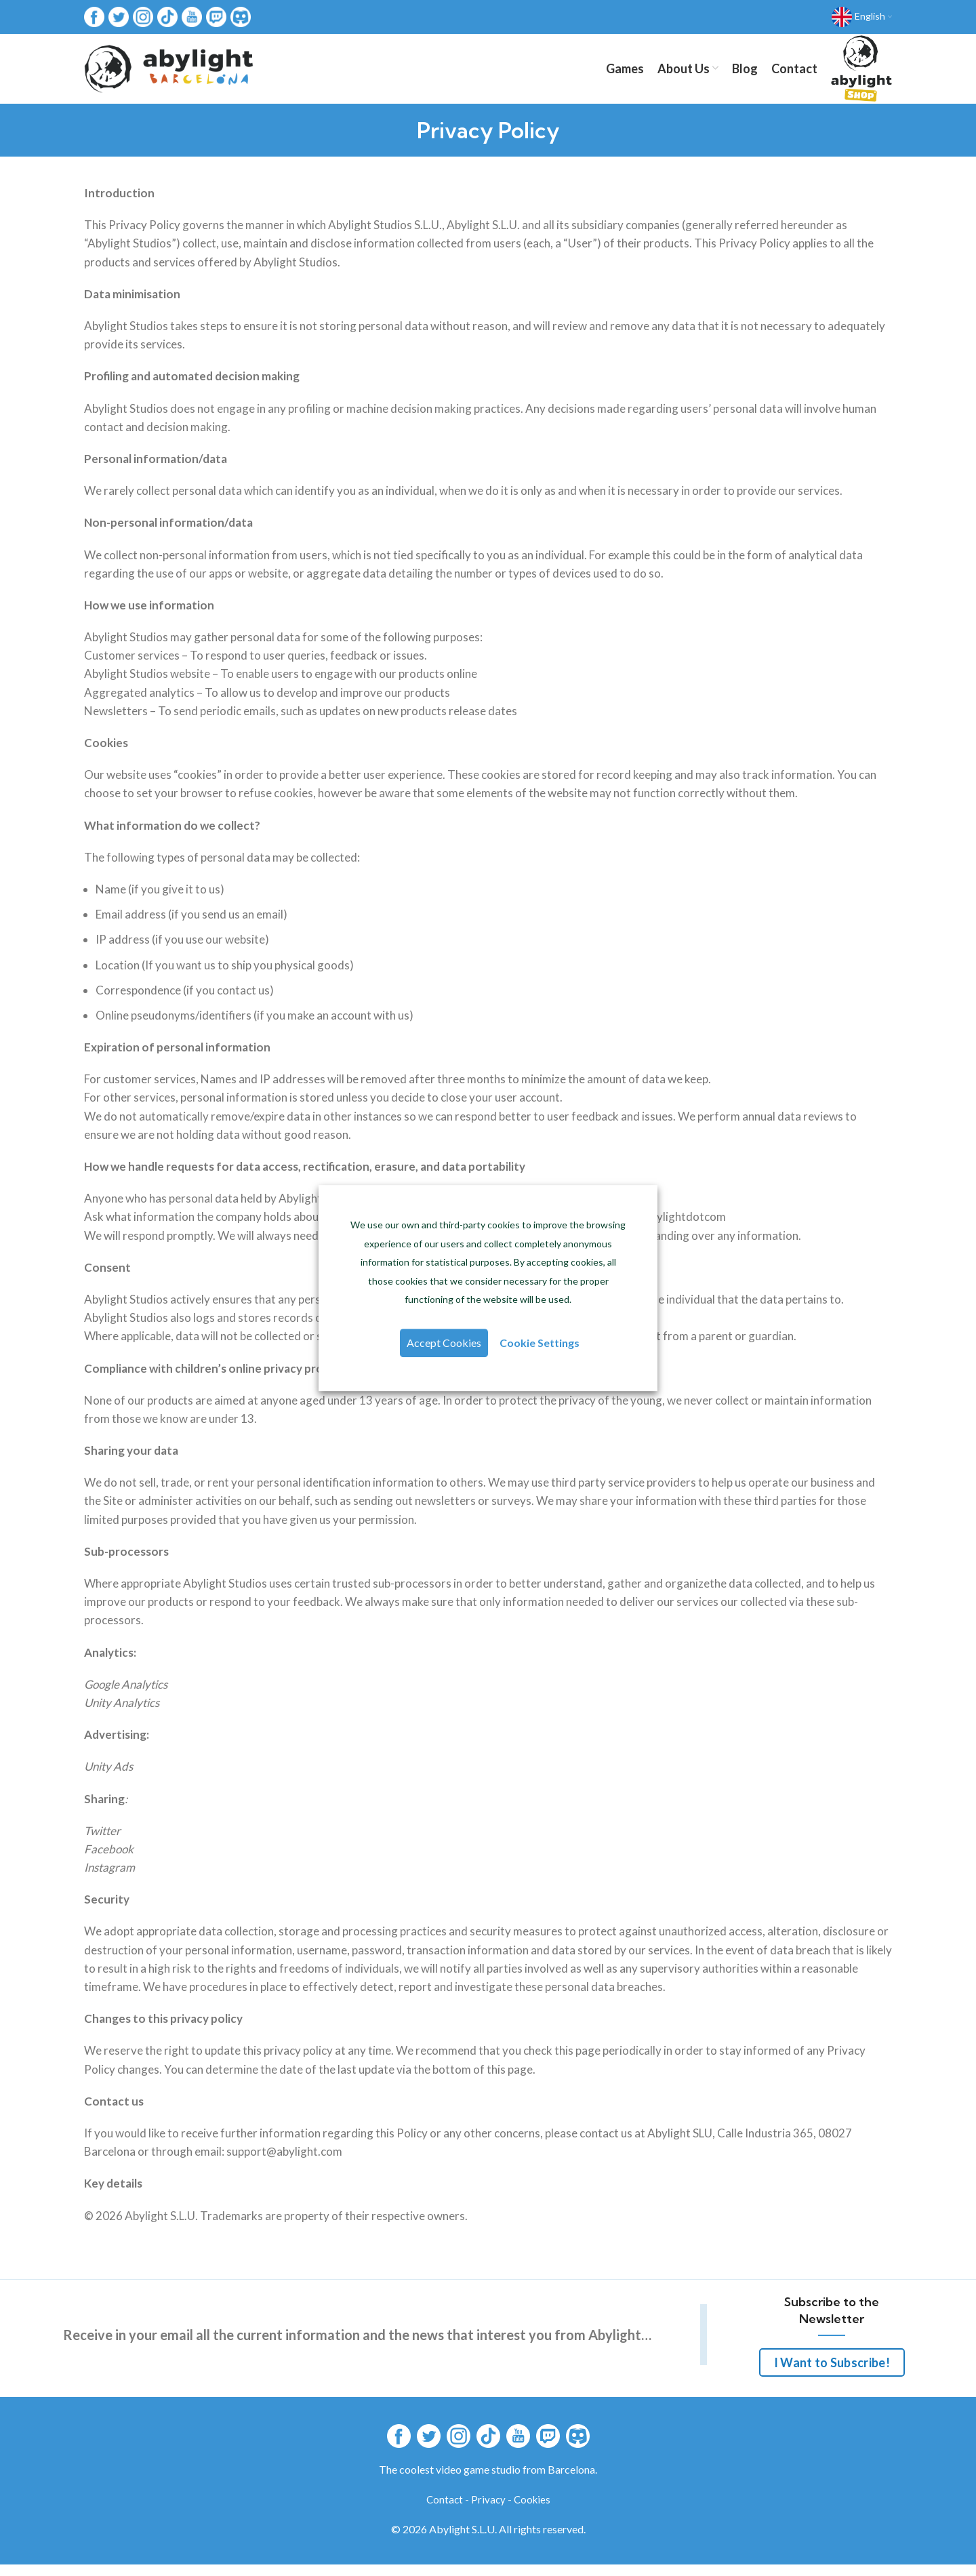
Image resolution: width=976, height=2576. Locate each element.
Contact (444, 2511)
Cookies (532, 2511)
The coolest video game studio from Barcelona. (488, 2480)
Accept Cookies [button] (445, 1344)
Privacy (488, 2511)
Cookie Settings (538, 1344)
